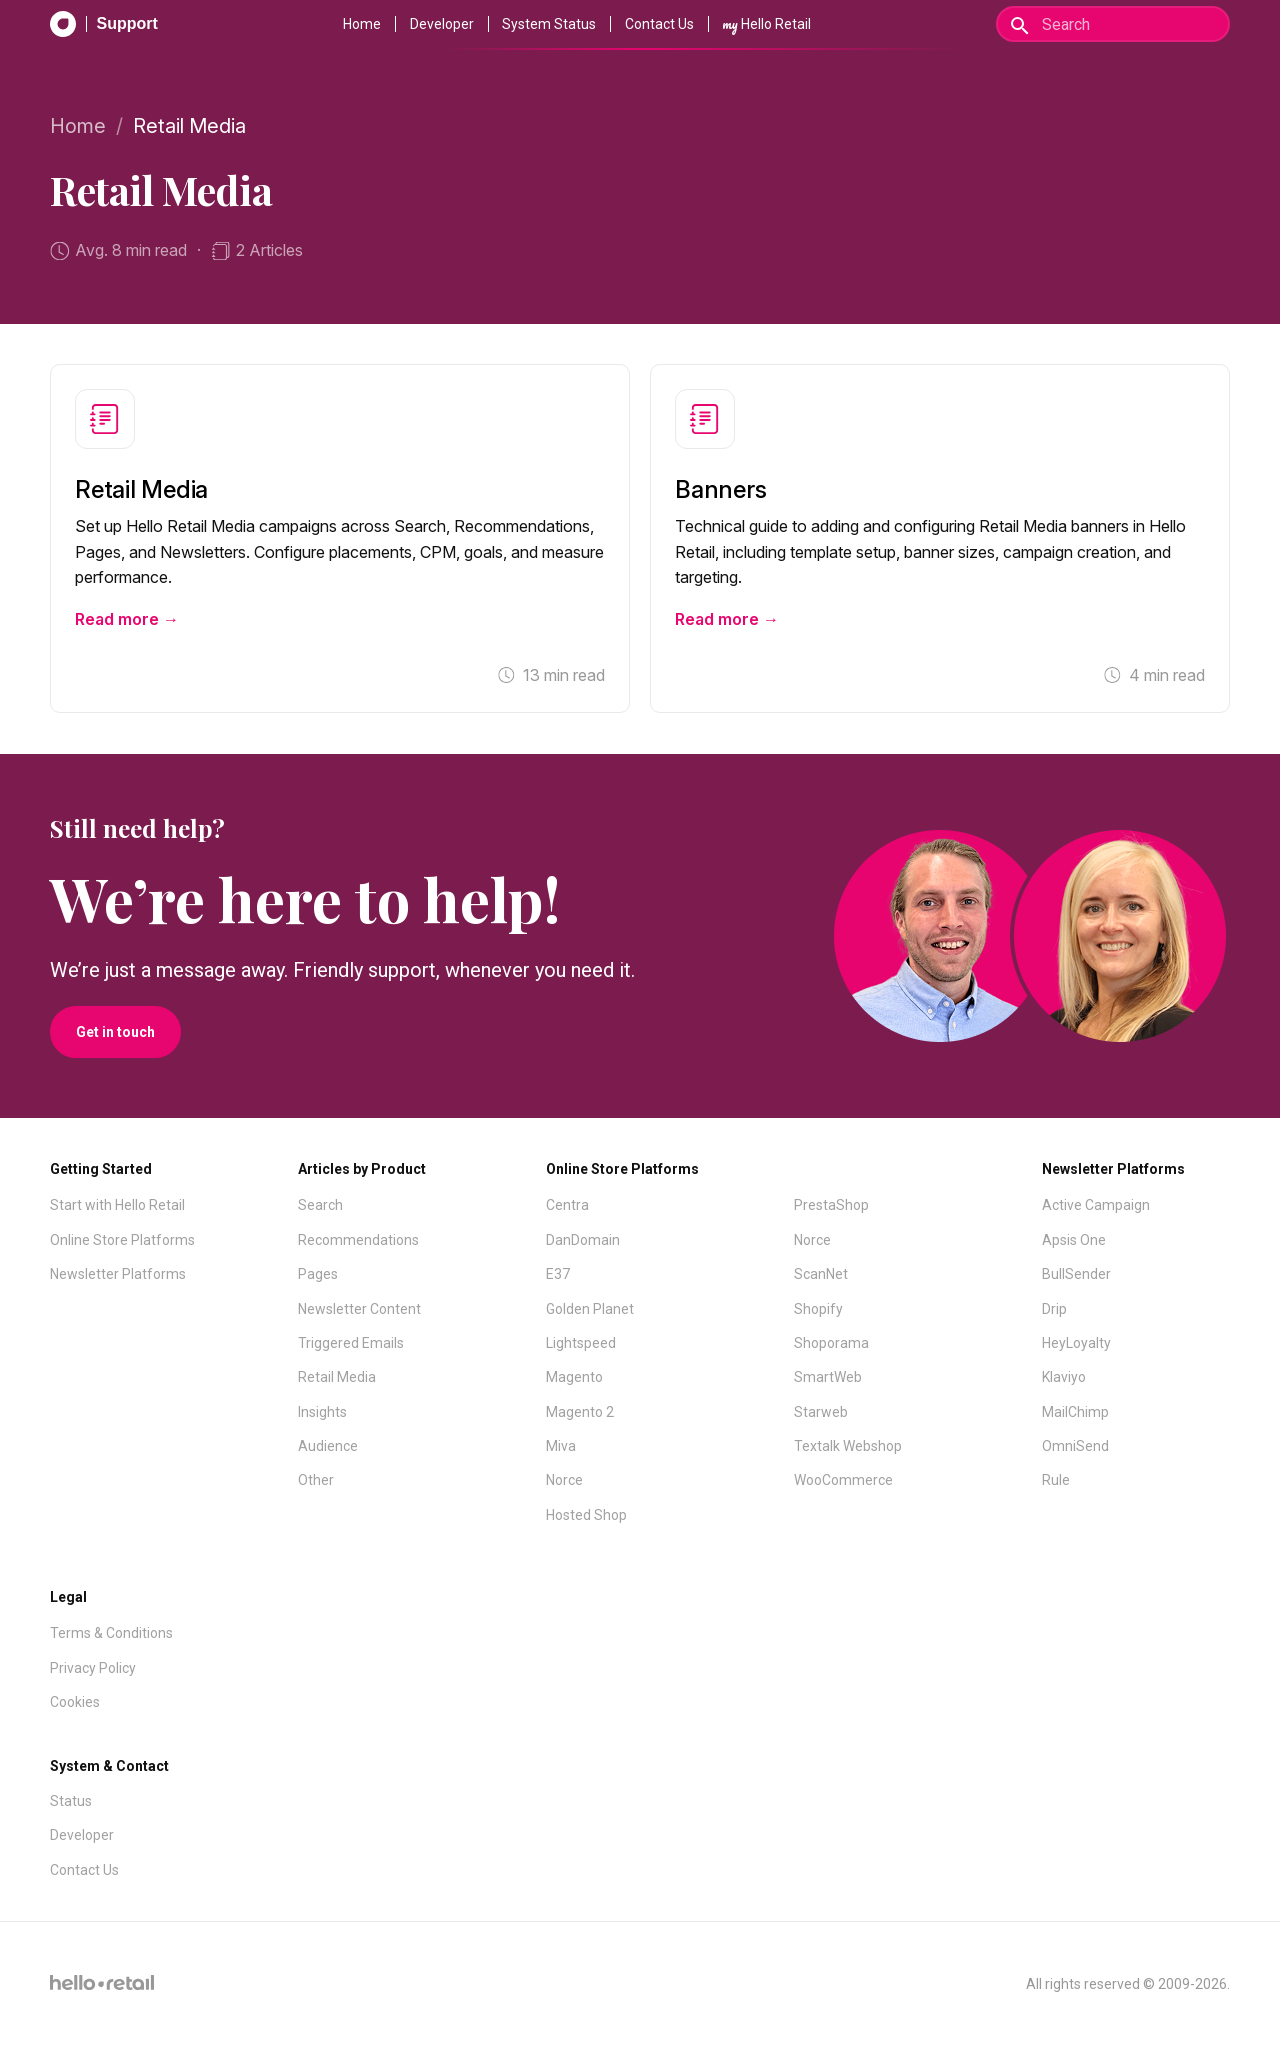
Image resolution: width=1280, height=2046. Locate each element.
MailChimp (1075, 1412)
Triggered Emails (351, 1343)
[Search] (1113, 24)
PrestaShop (831, 1205)
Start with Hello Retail (117, 1205)
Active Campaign (1096, 1205)
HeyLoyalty (1076, 1343)
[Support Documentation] (104, 24)
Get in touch (115, 1032)
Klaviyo (1064, 1377)
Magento (574, 1377)
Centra (567, 1205)
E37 (558, 1274)
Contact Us (659, 24)
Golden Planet (590, 1309)
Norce (564, 1480)
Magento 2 (580, 1412)
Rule (1056, 1480)
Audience (328, 1446)
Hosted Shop (586, 1515)
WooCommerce (843, 1480)
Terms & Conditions (111, 1633)
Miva (561, 1446)
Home (362, 24)
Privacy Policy (93, 1668)
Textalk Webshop (848, 1446)
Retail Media (337, 1377)
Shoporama (831, 1343)
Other (316, 1480)
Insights (322, 1412)
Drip (1054, 1309)
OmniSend (1075, 1446)
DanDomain (583, 1240)
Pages (318, 1274)
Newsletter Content (359, 1309)
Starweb (821, 1412)
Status (71, 1801)
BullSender (1076, 1274)
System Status (549, 24)
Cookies (75, 1702)
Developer (442, 24)
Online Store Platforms (122, 1240)
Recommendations (358, 1240)
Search (320, 1205)
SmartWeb (828, 1377)
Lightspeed (581, 1343)
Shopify (818, 1309)
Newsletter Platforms (118, 1274)
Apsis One (1074, 1240)
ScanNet (821, 1274)
